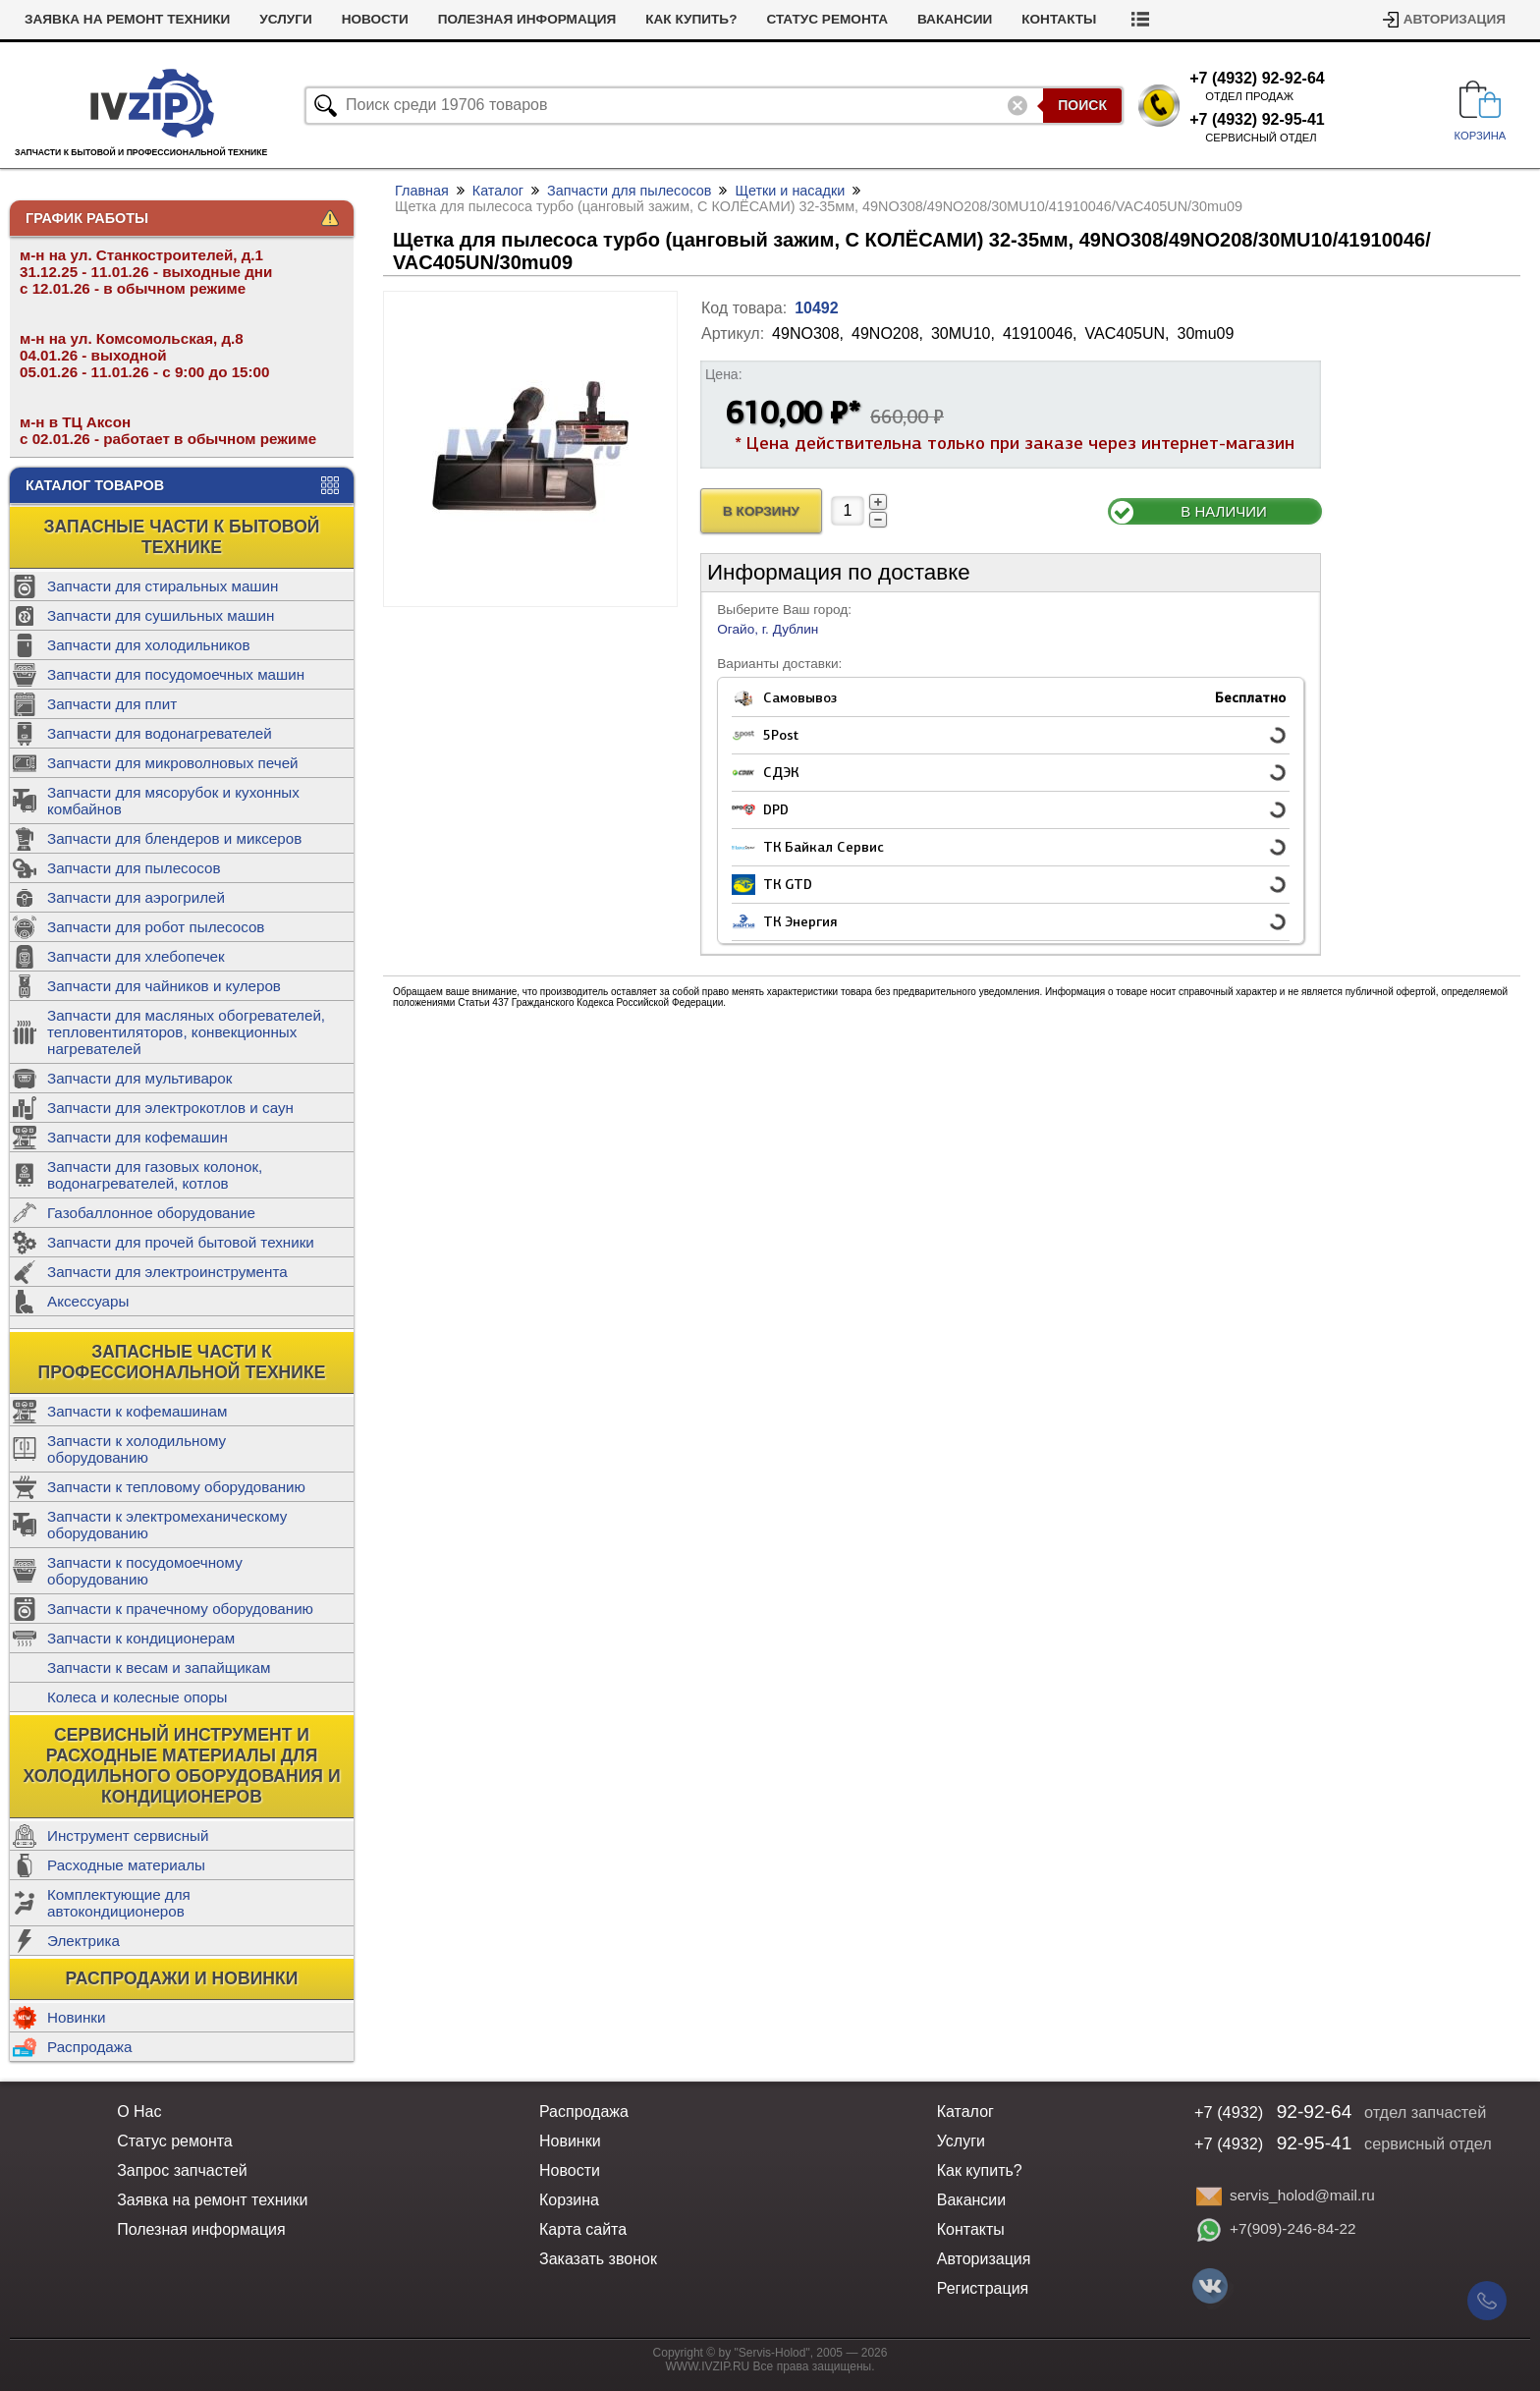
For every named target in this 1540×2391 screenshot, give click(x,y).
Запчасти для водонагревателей (159, 733)
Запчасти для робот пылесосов (155, 926)
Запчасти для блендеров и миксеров (174, 838)
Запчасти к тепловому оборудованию (176, 1486)
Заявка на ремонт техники (127, 19)
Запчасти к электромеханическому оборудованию (167, 1524)
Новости (375, 19)
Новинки (76, 2017)
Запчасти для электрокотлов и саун (170, 1107)
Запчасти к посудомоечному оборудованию (145, 1570)
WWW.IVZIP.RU (708, 2366)
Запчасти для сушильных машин (160, 615)
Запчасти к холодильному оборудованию (136, 1449)
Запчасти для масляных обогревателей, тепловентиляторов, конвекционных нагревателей (186, 1032)
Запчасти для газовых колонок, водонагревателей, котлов (154, 1175)
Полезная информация (527, 19)
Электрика (83, 1940)
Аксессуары (88, 1301)
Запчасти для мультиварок (139, 1078)
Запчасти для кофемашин (137, 1137)
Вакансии (954, 19)
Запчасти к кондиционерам (141, 1638)
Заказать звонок (598, 2259)
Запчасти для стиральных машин (162, 586)
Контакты (1058, 19)
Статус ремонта (827, 19)
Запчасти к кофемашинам (137, 1411)
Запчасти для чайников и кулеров (164, 985)
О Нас (139, 2111)
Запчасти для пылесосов (134, 868)
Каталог (497, 190)
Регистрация (983, 2288)
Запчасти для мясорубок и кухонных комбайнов (173, 800)
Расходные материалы (126, 1865)
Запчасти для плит (112, 703)
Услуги (285, 19)
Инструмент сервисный (127, 1835)
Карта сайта (583, 2229)
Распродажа (89, 2046)
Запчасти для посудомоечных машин (175, 674)
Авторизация (1454, 19)
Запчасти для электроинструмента (167, 1271)
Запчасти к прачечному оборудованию (180, 1608)
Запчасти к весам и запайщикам (158, 1667)
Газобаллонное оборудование (151, 1212)
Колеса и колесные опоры (137, 1697)
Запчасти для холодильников (148, 645)
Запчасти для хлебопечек (136, 956)
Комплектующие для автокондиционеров (119, 1902)
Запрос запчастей (182, 2170)
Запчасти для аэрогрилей (136, 897)
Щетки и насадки (790, 190)
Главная (422, 190)
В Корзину (761, 511)
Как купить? (691, 19)
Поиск (1082, 105)
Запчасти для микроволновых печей (173, 762)
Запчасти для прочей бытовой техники (180, 1242)
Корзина (569, 2200)
